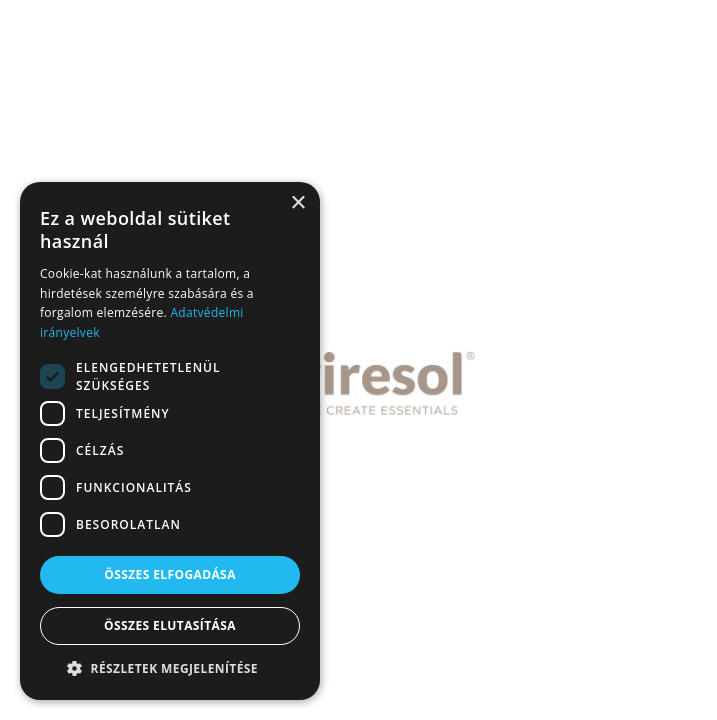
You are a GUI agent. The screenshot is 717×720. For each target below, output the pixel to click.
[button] (170, 669)
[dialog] (170, 441)
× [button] (297, 203)
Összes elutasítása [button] (170, 625)
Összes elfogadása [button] (170, 574)
